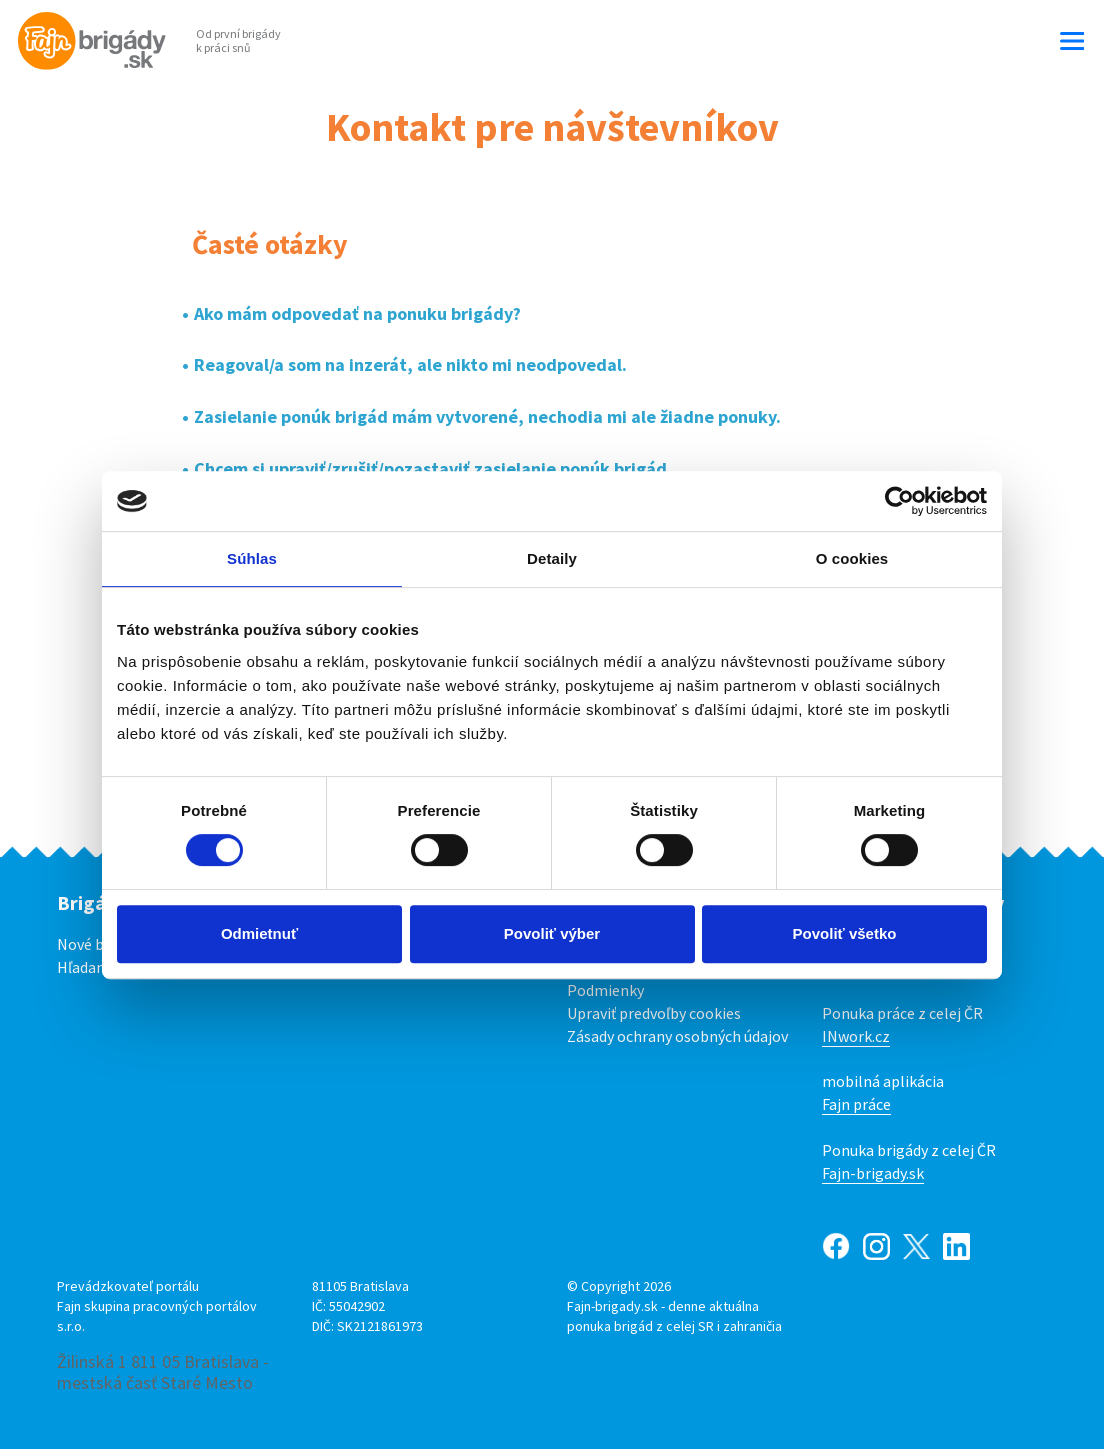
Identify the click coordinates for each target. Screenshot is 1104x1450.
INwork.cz (856, 1036)
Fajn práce (856, 1105)
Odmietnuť (259, 933)
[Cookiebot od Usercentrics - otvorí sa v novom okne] (899, 501)
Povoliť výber (552, 933)
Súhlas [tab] (252, 558)
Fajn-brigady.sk (873, 1173)
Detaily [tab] (552, 558)
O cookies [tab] (852, 558)
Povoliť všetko (845, 933)
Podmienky (605, 990)
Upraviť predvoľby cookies (654, 1013)
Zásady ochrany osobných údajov (677, 1036)
